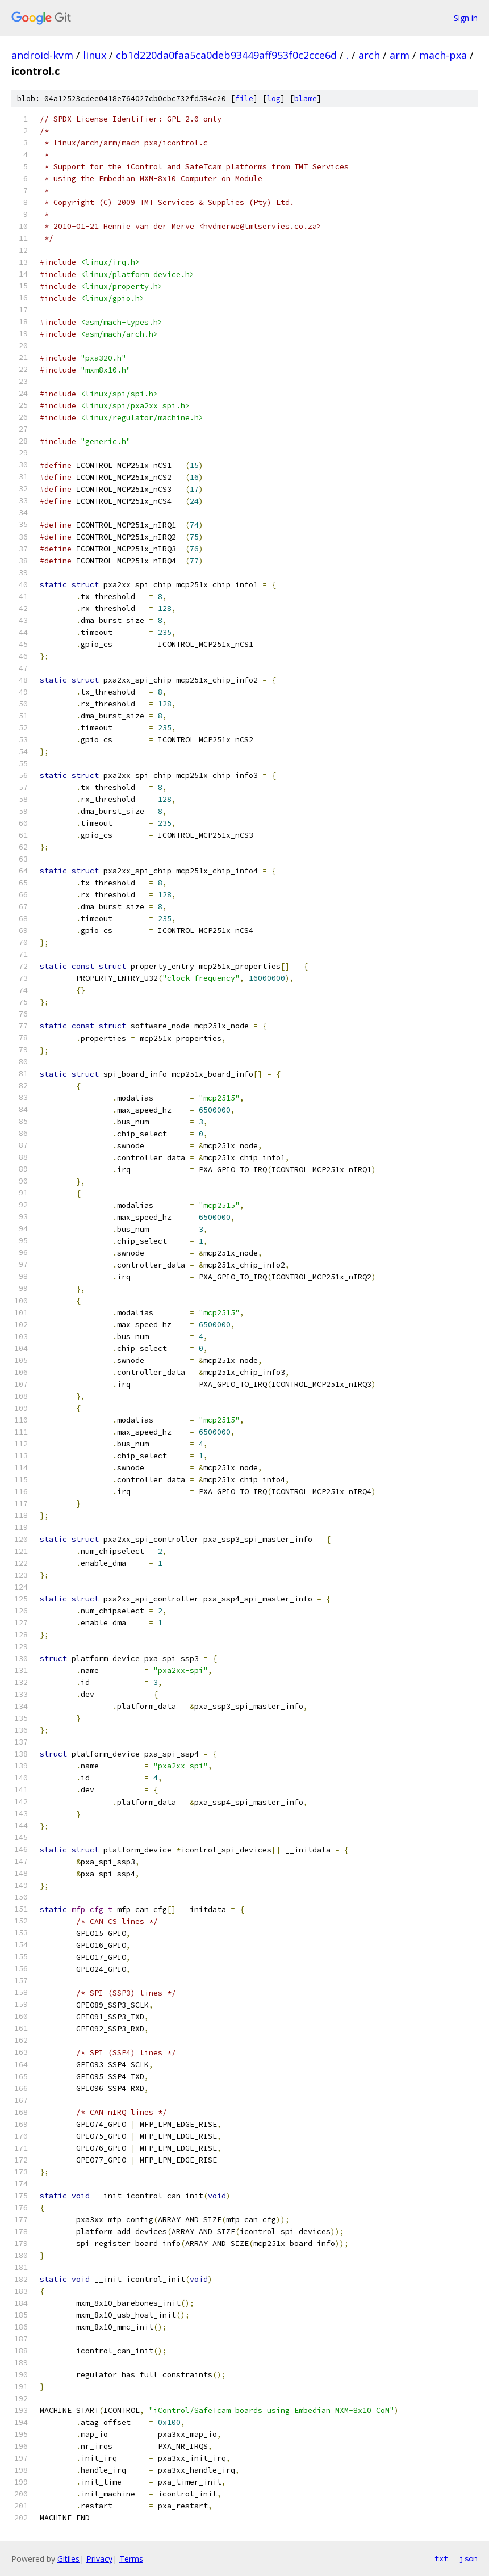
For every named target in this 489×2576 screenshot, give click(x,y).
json (468, 2558)
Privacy (99, 2558)
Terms (131, 2558)
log (274, 98)
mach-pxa (443, 55)
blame (305, 98)
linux (94, 55)
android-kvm (42, 55)
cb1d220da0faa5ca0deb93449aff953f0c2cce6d (226, 55)
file (244, 98)
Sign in (466, 17)
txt (441, 2558)
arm (399, 55)
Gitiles (68, 2558)
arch (369, 55)
